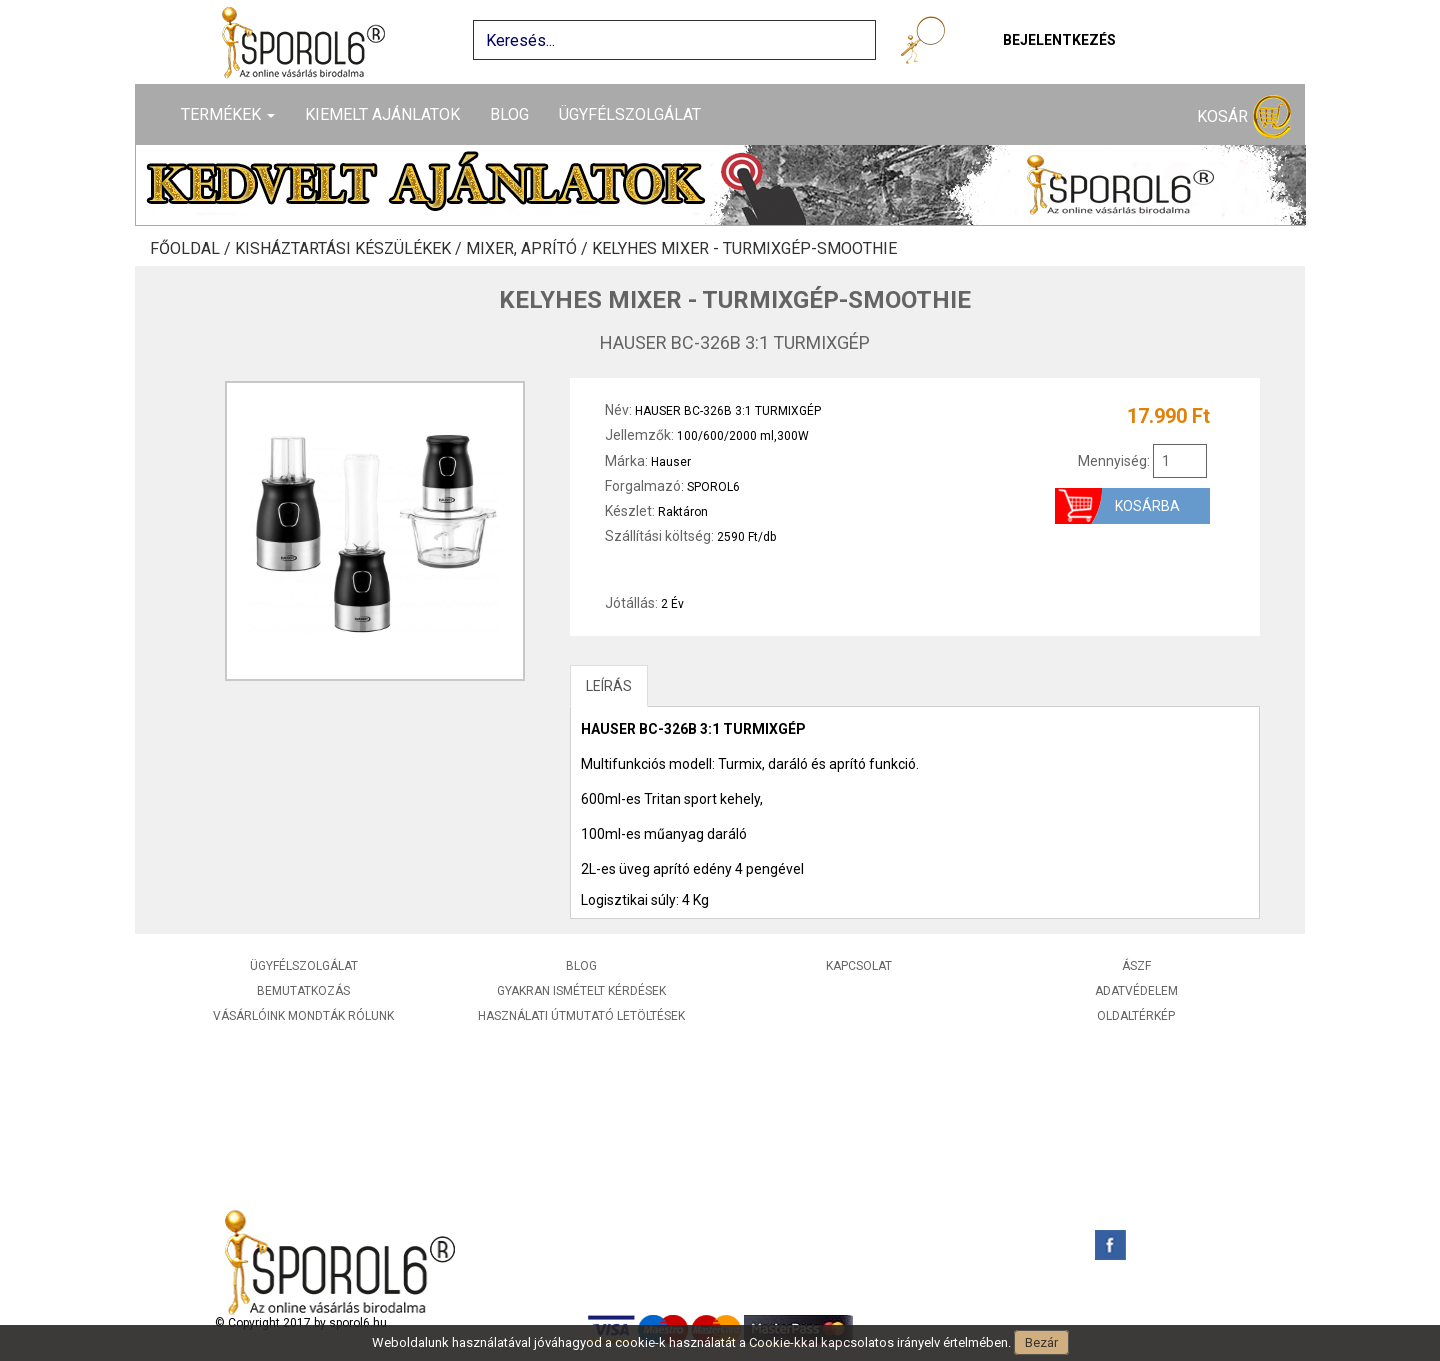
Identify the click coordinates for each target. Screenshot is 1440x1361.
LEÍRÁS (609, 686)
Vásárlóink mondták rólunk (303, 1016)
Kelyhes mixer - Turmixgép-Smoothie (744, 249)
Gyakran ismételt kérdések (581, 991)
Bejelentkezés (1059, 40)
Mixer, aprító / (529, 249)
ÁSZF (1136, 966)
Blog (509, 114)
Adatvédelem (1136, 991)
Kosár (1244, 117)
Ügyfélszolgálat (630, 114)
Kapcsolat (859, 966)
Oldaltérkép (1136, 1016)
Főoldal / (192, 249)
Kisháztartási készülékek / (350, 249)
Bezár (1041, 1342)
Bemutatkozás (303, 991)
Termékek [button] (228, 114)
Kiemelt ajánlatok (382, 114)
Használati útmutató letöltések (581, 1016)
